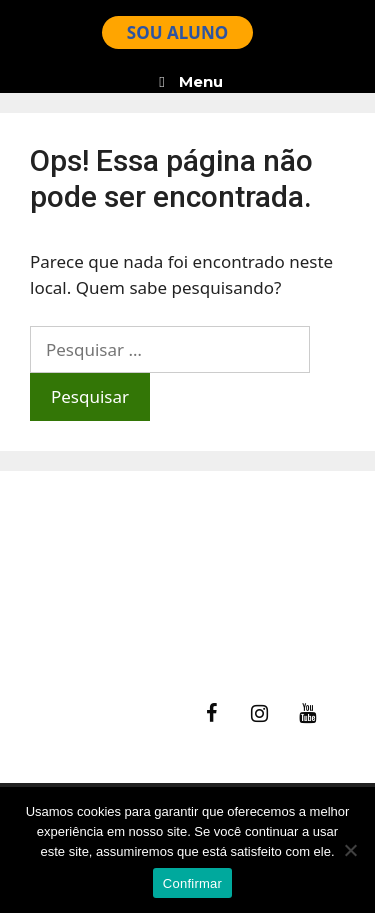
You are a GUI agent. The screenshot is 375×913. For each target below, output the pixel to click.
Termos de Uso (99, 614)
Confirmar (192, 883)
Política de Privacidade (129, 639)
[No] (350, 850)
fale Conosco (91, 563)
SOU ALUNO (177, 32)
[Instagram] (259, 714)
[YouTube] (307, 714)
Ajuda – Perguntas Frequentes (160, 588)
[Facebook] (211, 714)
